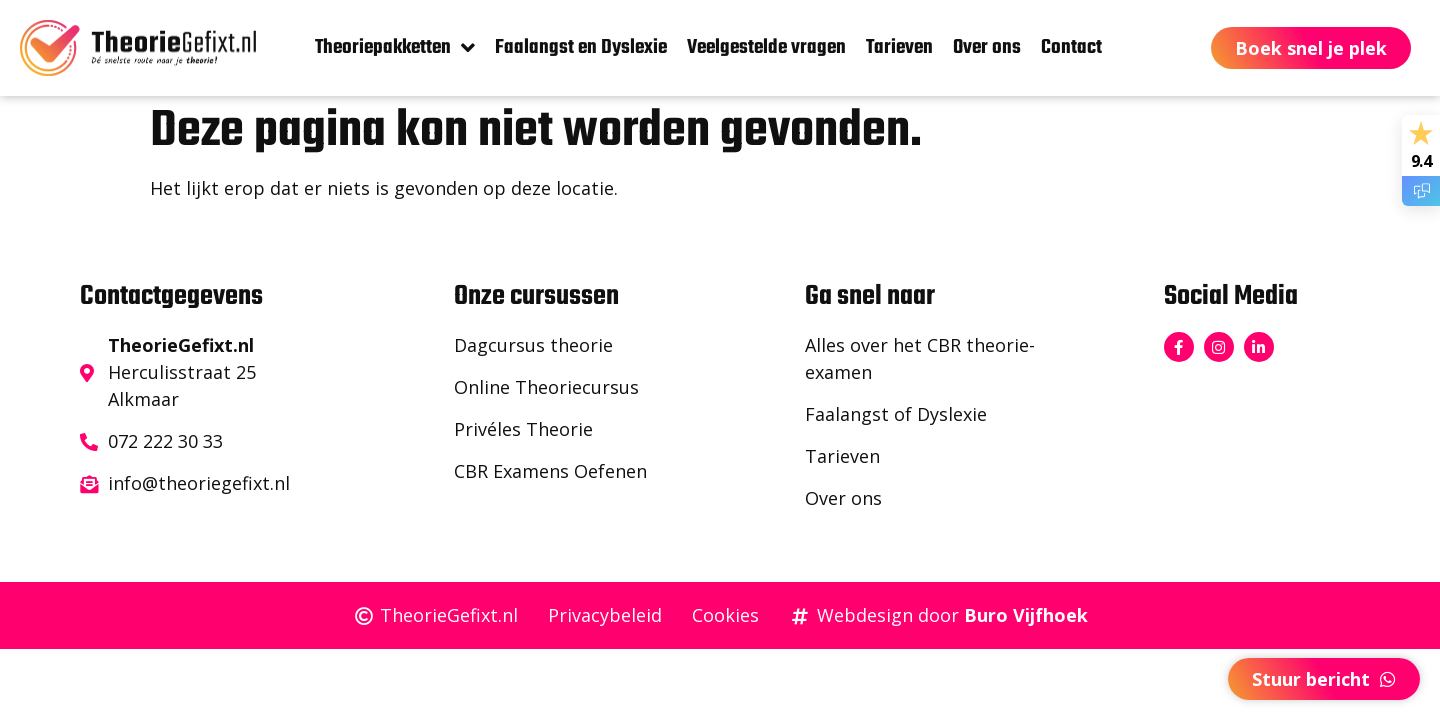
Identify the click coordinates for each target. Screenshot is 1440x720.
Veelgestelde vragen (766, 47)
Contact (1071, 47)
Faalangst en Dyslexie (581, 47)
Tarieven (899, 47)
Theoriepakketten (395, 48)
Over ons (987, 47)
